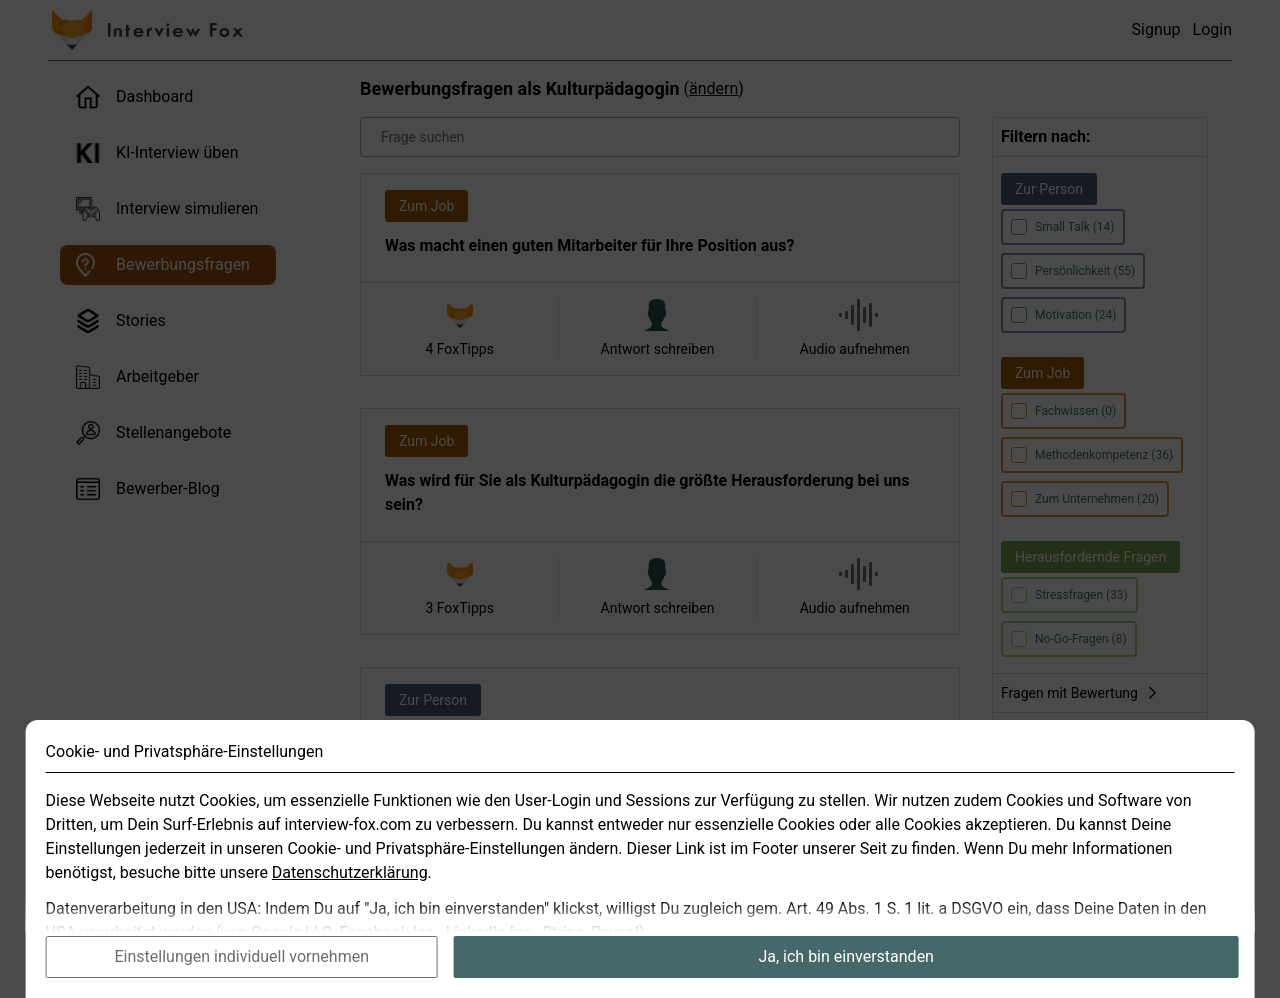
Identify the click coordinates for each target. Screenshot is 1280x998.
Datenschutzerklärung (350, 881)
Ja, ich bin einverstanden (846, 965)
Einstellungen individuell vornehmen (241, 965)
